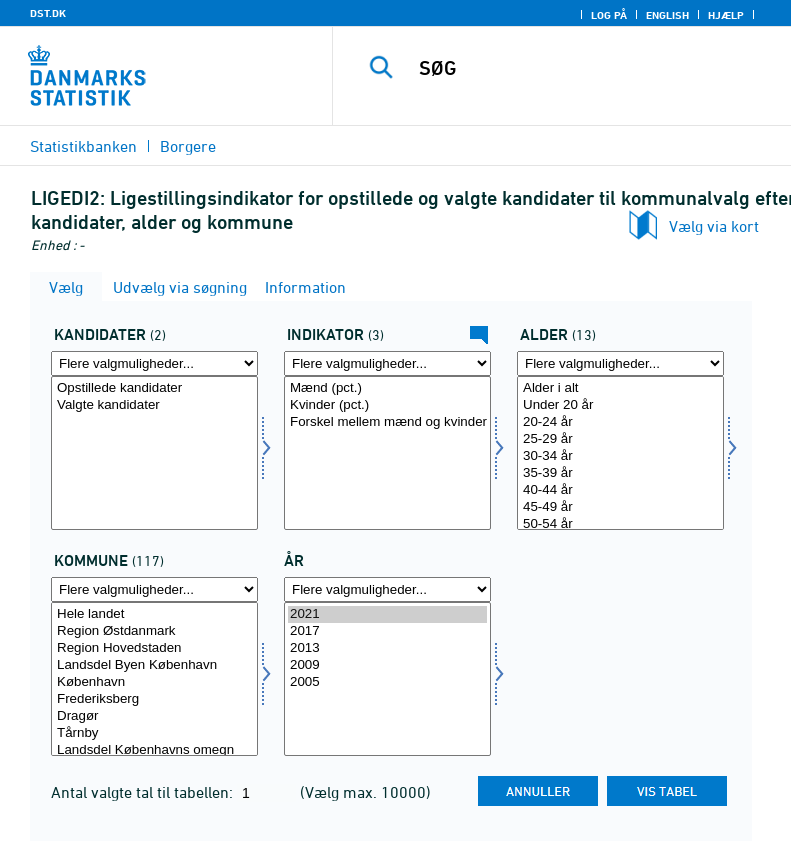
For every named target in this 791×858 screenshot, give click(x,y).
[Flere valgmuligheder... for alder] (620, 363)
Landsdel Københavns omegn (154, 750)
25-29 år (620, 439)
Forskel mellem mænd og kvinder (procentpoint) (387, 422)
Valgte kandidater (154, 405)
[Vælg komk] (154, 679)
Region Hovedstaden (154, 648)
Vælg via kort (714, 226)
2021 (387, 614)
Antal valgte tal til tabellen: (144, 792)
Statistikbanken (83, 146)
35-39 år (620, 473)
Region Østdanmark (154, 631)
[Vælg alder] (620, 453)
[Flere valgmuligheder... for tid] (387, 589)
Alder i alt (620, 388)
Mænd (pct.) (387, 388)
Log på (609, 15)
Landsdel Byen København (154, 665)
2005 (387, 682)
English (667, 15)
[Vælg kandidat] (154, 453)
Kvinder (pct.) (387, 405)
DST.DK (48, 13)
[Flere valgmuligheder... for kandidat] (154, 363)
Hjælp (726, 15)
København (154, 682)
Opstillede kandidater (154, 388)
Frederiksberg (154, 699)
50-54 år (620, 524)
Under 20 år (620, 405)
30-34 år (620, 456)
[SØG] (592, 68)
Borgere (188, 146)
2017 (387, 631)
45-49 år (620, 507)
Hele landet (154, 614)
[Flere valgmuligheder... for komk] (154, 589)
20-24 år (620, 422)
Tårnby (154, 733)
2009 (387, 665)
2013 (387, 648)
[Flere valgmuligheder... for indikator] (387, 363)
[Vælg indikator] (387, 453)
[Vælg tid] (387, 679)
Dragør (154, 716)
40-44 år (620, 490)
